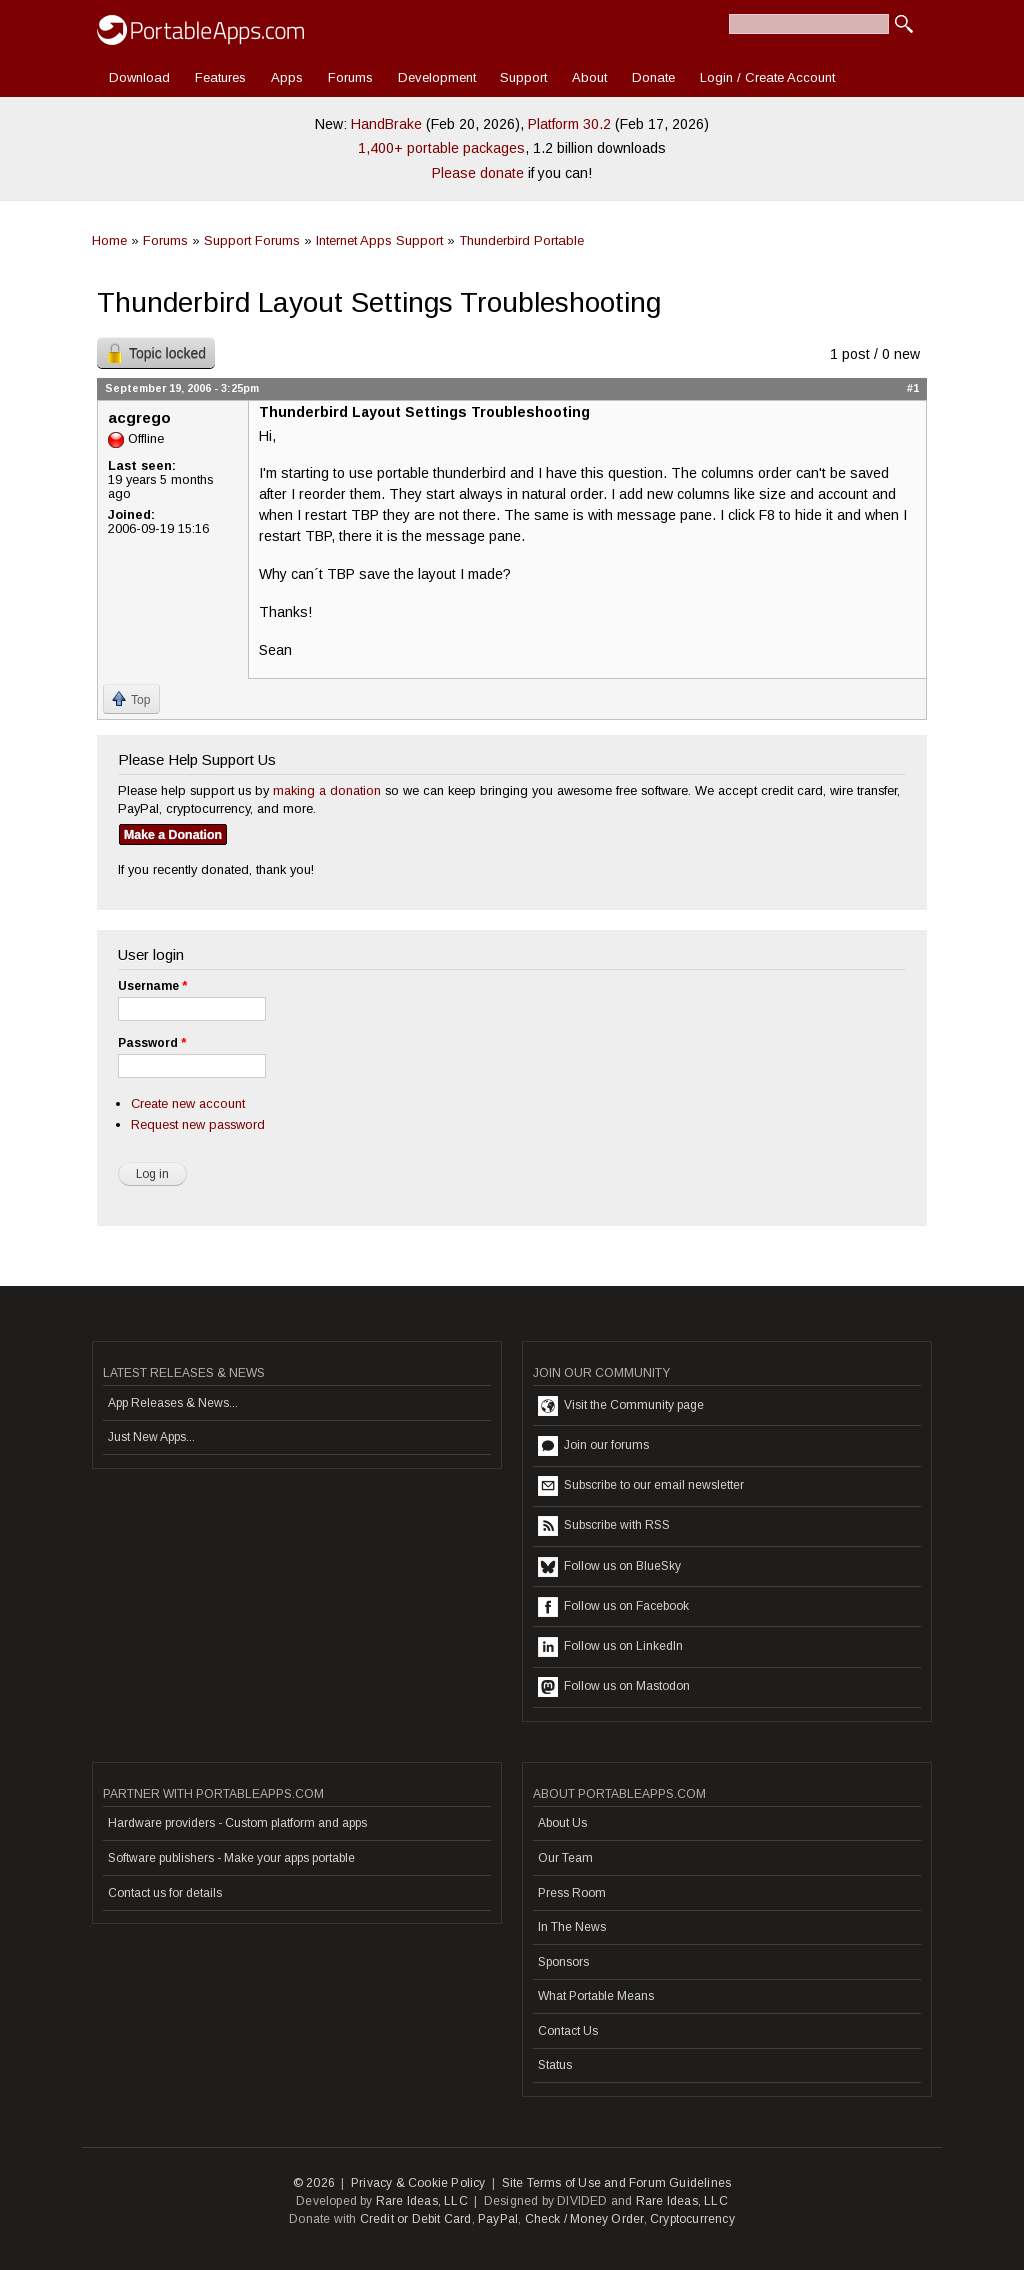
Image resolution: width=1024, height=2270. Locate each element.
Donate (653, 77)
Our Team (565, 1858)
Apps (287, 77)
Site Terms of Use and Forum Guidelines (617, 2183)
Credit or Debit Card (416, 2219)
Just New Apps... (151, 1437)
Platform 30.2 (569, 124)
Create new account (188, 1103)
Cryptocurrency (692, 2219)
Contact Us (568, 2031)
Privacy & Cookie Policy (418, 2183)
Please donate (478, 173)
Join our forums (593, 1446)
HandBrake (386, 124)
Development (437, 77)
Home (109, 240)
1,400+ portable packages (441, 148)
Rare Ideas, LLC (422, 2201)
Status (555, 2065)
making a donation (327, 790)
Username (152, 986)
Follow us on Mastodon (614, 1687)
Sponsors (563, 1962)
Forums (350, 77)
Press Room (572, 1893)
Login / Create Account (767, 77)
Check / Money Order (584, 2219)
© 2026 (314, 2183)
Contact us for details (165, 1893)
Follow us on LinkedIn (610, 1647)
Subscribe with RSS (604, 1526)
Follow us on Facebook (613, 1607)
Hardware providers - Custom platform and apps (237, 1823)
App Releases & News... (173, 1403)
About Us (562, 1823)
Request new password (198, 1124)
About (589, 77)
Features (220, 77)
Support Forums (252, 240)
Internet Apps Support (379, 240)
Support (523, 77)
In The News (572, 1927)
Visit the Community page (621, 1406)
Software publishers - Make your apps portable (231, 1858)
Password (152, 1043)
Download (139, 77)
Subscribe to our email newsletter (641, 1486)
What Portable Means (596, 1996)
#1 (913, 388)
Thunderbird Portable (521, 240)
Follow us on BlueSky (609, 1567)
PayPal (498, 2219)
